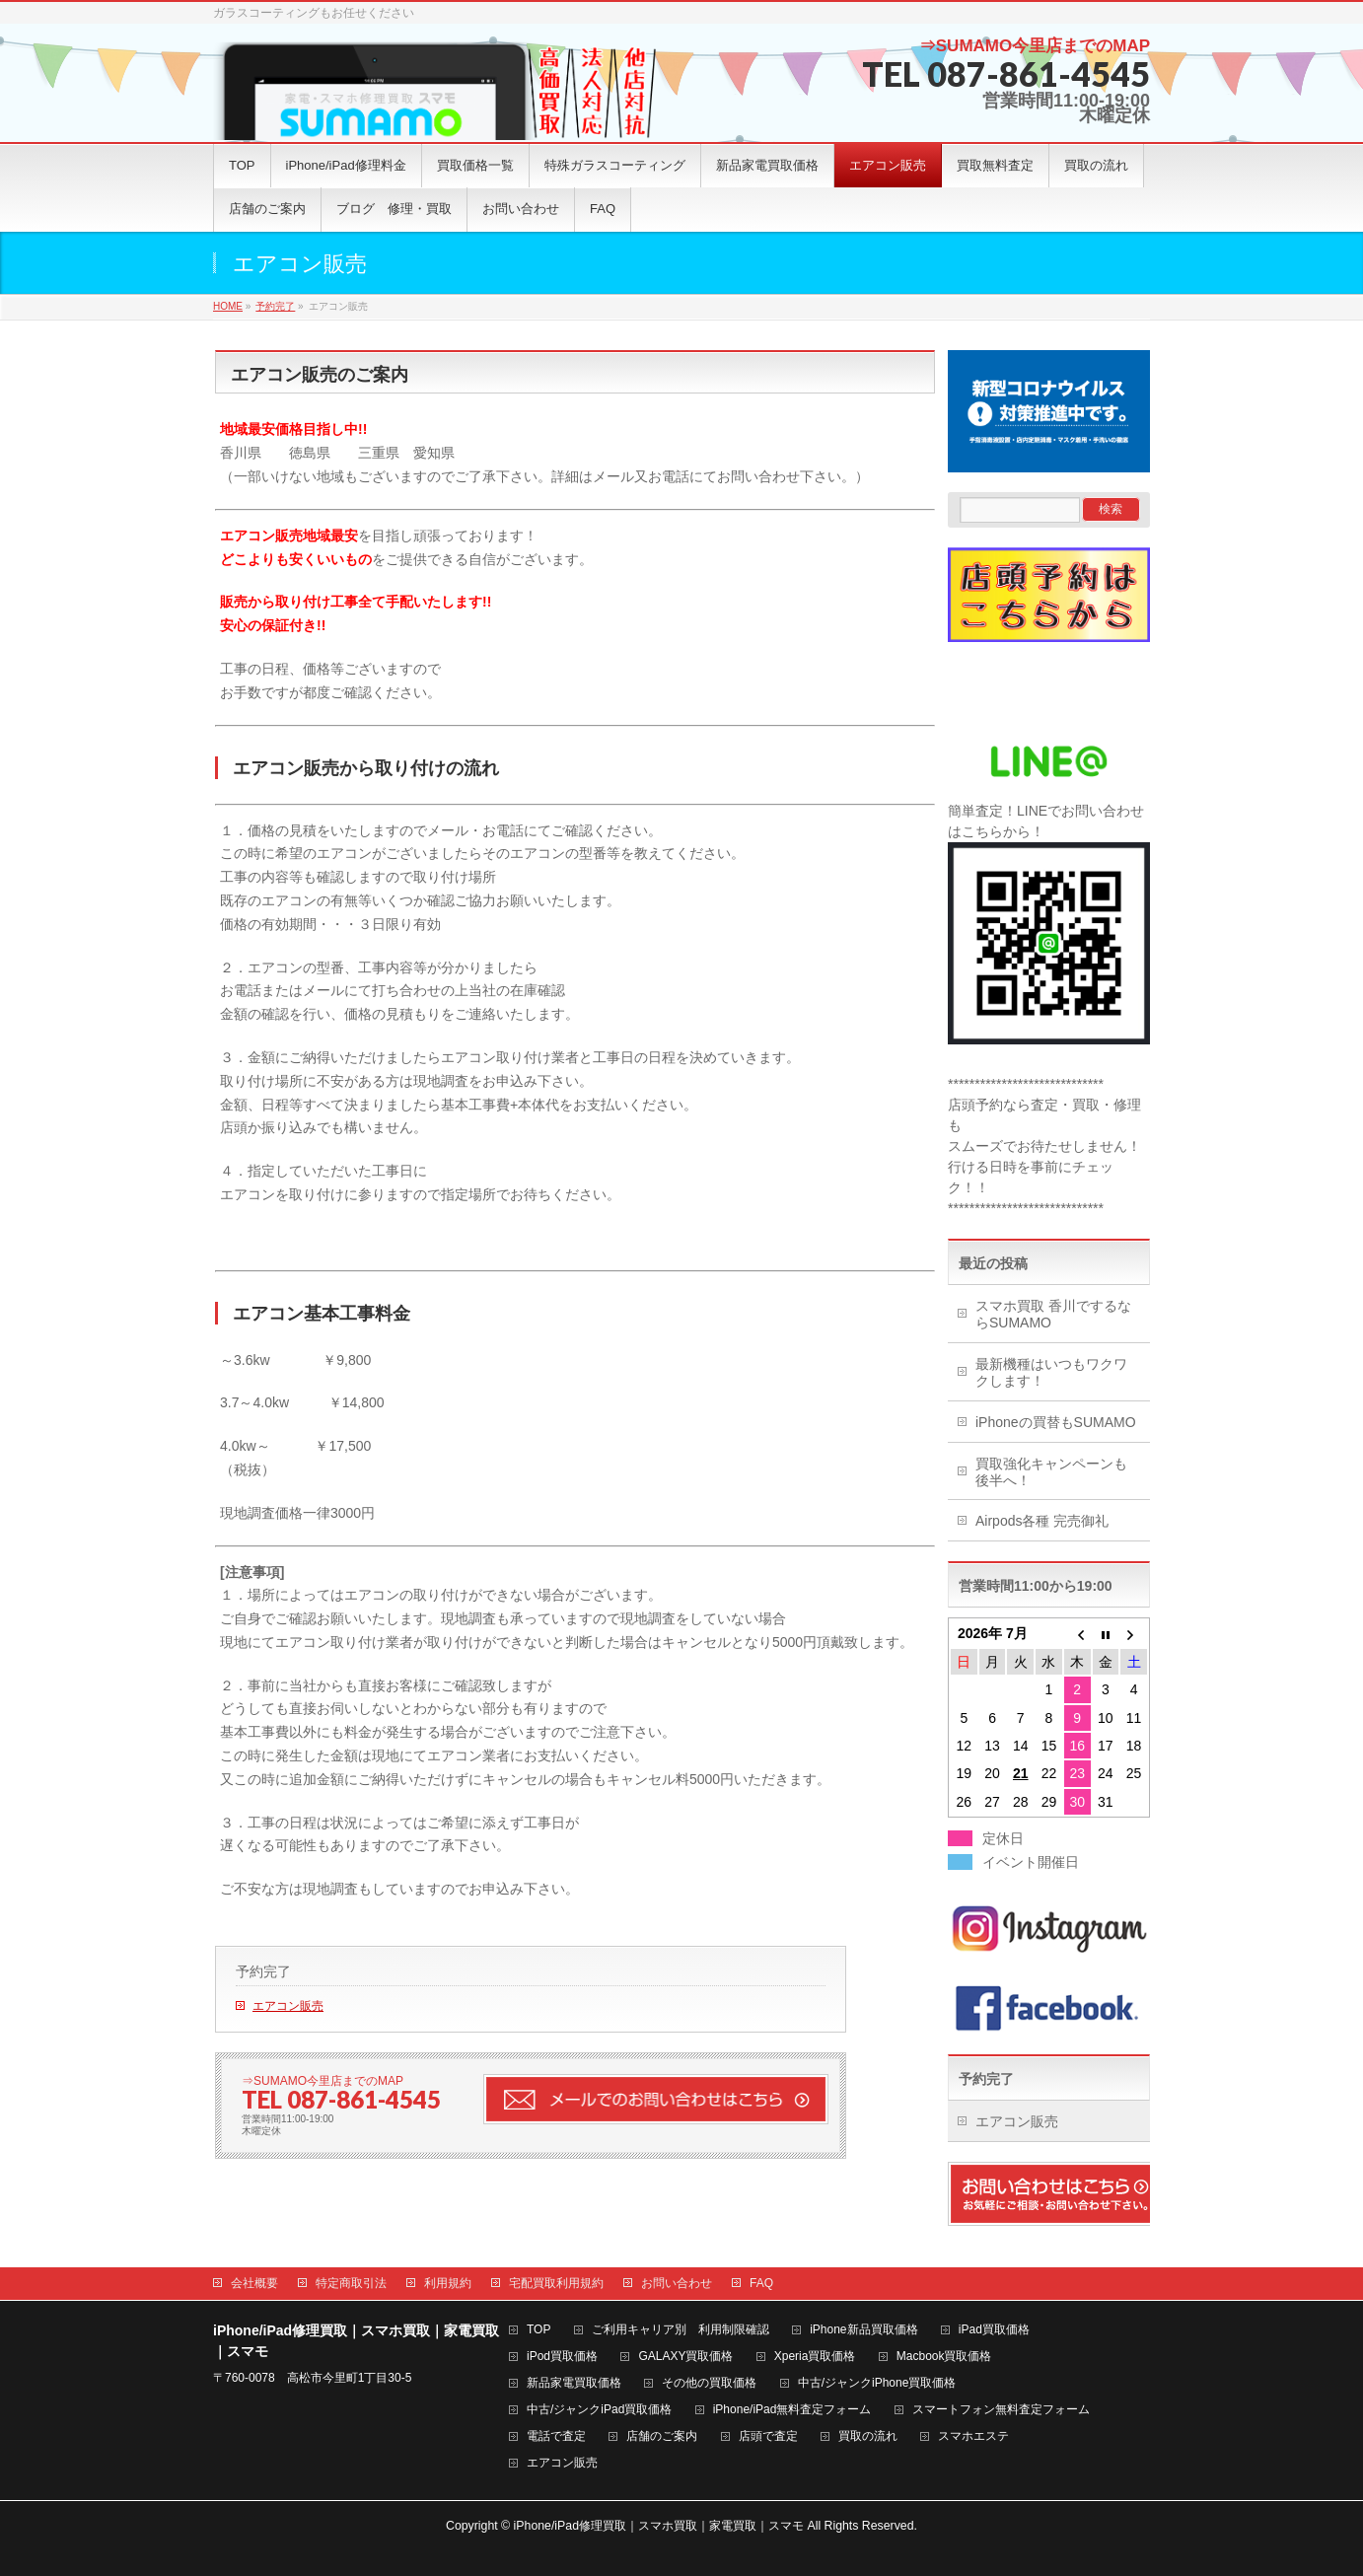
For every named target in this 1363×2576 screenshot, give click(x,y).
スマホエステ (973, 2436)
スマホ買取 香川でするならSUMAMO (1053, 1314)
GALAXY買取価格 (685, 2356)
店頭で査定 (768, 2436)
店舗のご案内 (661, 2436)
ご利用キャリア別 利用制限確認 (680, 2330)
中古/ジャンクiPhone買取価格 (877, 2383)
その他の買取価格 (709, 2383)
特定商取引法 (351, 2283)
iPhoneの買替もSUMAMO (1055, 1422)
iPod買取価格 (562, 2356)
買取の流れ (867, 2436)
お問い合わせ (676, 2283)
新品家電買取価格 (574, 2383)
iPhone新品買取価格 (863, 2330)
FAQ (761, 2283)
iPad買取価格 (994, 2330)
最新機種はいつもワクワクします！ (1051, 1372)
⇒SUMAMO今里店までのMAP (1034, 45)
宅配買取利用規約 (556, 2283)
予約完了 (263, 1971)
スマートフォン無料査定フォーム (1001, 2409)
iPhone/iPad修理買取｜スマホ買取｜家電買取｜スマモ (659, 2526)
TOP (538, 2330)
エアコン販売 (287, 2006)
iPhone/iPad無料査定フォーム (792, 2409)
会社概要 (254, 2283)
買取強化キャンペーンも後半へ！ (1051, 1472)
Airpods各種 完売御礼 (1042, 1521)
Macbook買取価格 (944, 2356)
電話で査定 (556, 2436)
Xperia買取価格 (815, 2356)
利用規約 (447, 2283)
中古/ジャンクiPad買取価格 (599, 2409)
